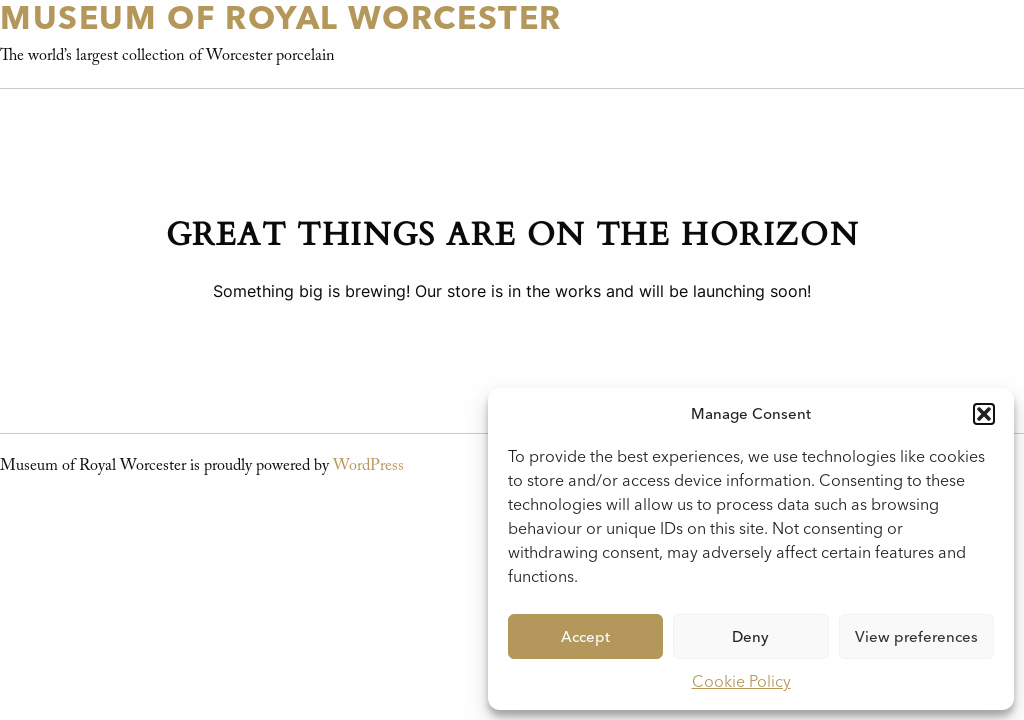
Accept (585, 637)
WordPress (368, 466)
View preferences (916, 637)
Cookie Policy (741, 681)
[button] (984, 414)
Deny (750, 637)
